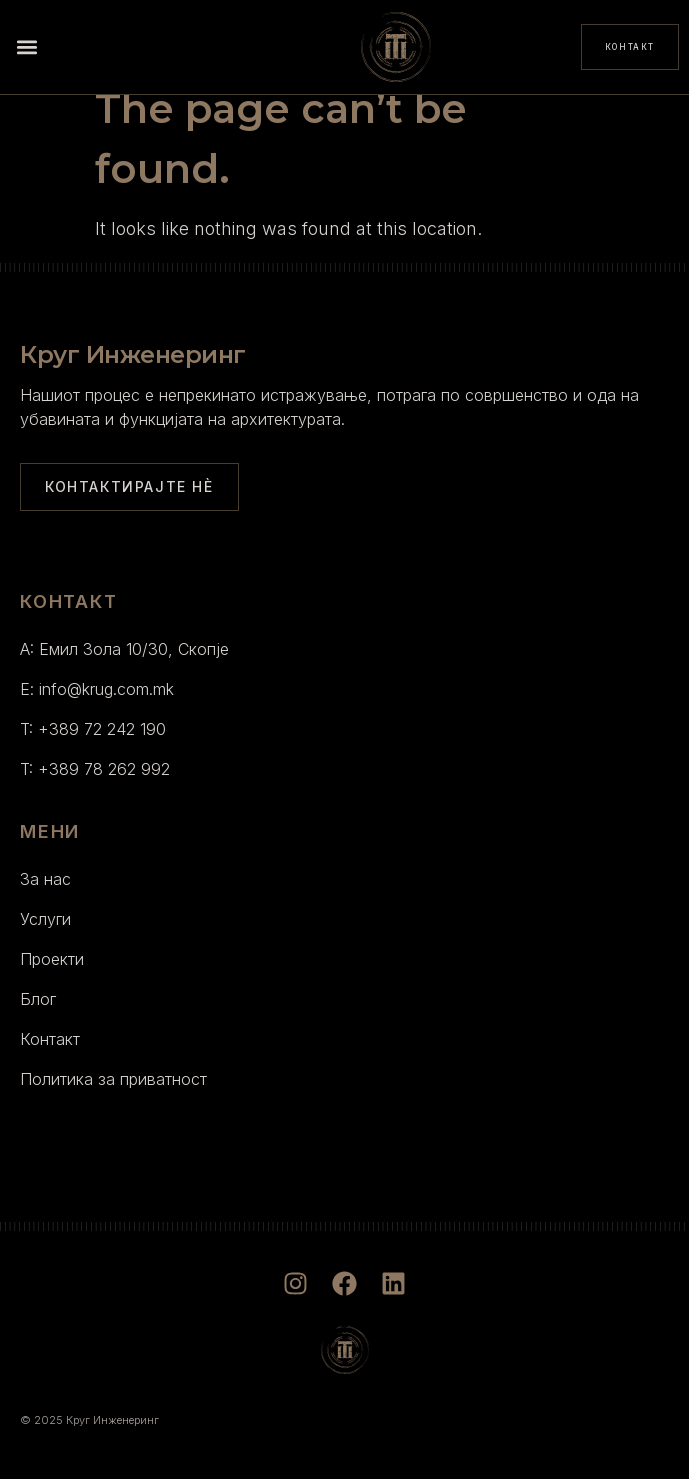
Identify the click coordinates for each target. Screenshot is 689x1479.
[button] (26, 47)
